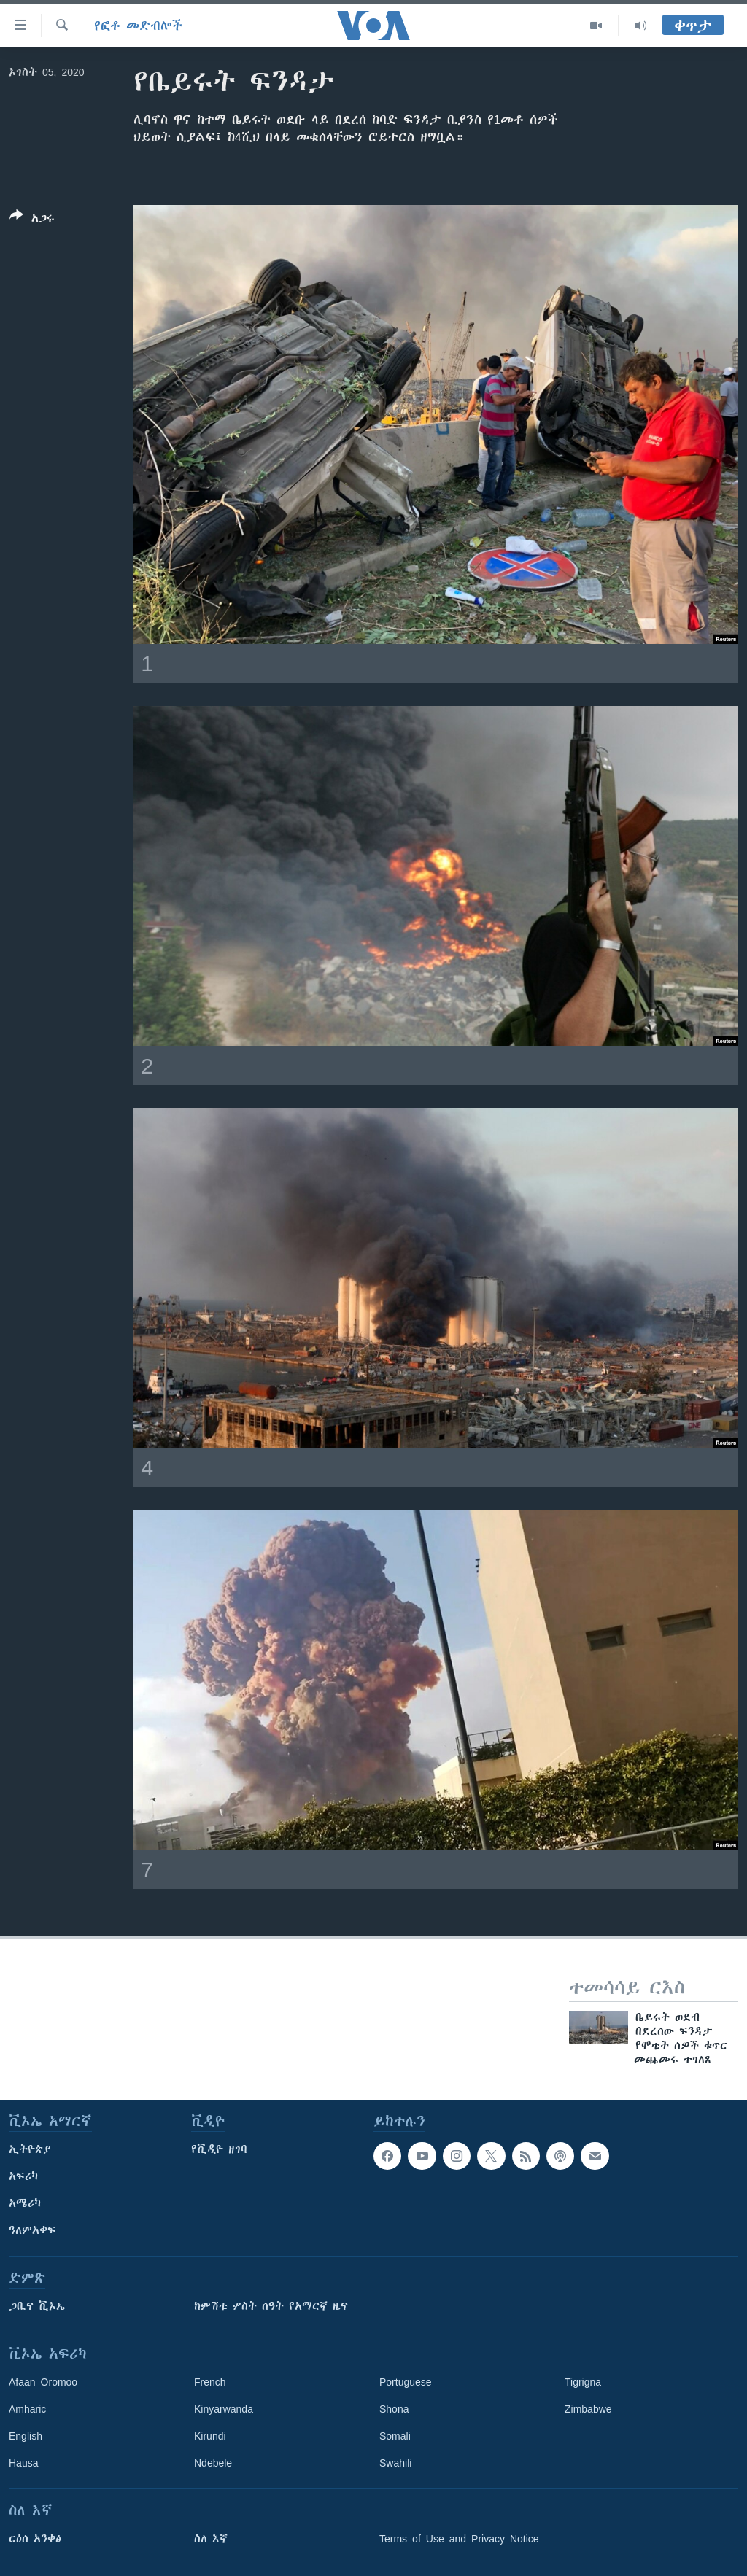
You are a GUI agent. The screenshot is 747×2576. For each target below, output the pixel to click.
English (25, 2436)
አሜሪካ (25, 2203)
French (210, 2382)
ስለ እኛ (211, 2538)
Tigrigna (583, 2382)
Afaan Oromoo (43, 2382)
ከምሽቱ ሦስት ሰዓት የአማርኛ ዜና (271, 2306)
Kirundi (210, 2436)
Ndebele (213, 2463)
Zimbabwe (588, 2409)
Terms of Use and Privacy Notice (459, 2538)
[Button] (32, 219)
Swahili (395, 2463)
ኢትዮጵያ (30, 2149)
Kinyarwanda (223, 2409)
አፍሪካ (23, 2176)
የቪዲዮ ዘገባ (219, 2149)
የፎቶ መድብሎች (138, 25)
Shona (394, 2409)
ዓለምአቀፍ (32, 2230)
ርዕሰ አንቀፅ (35, 2538)
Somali (395, 2436)
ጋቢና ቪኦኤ (37, 2306)
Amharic (27, 2409)
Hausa (23, 2463)
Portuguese (405, 2382)
